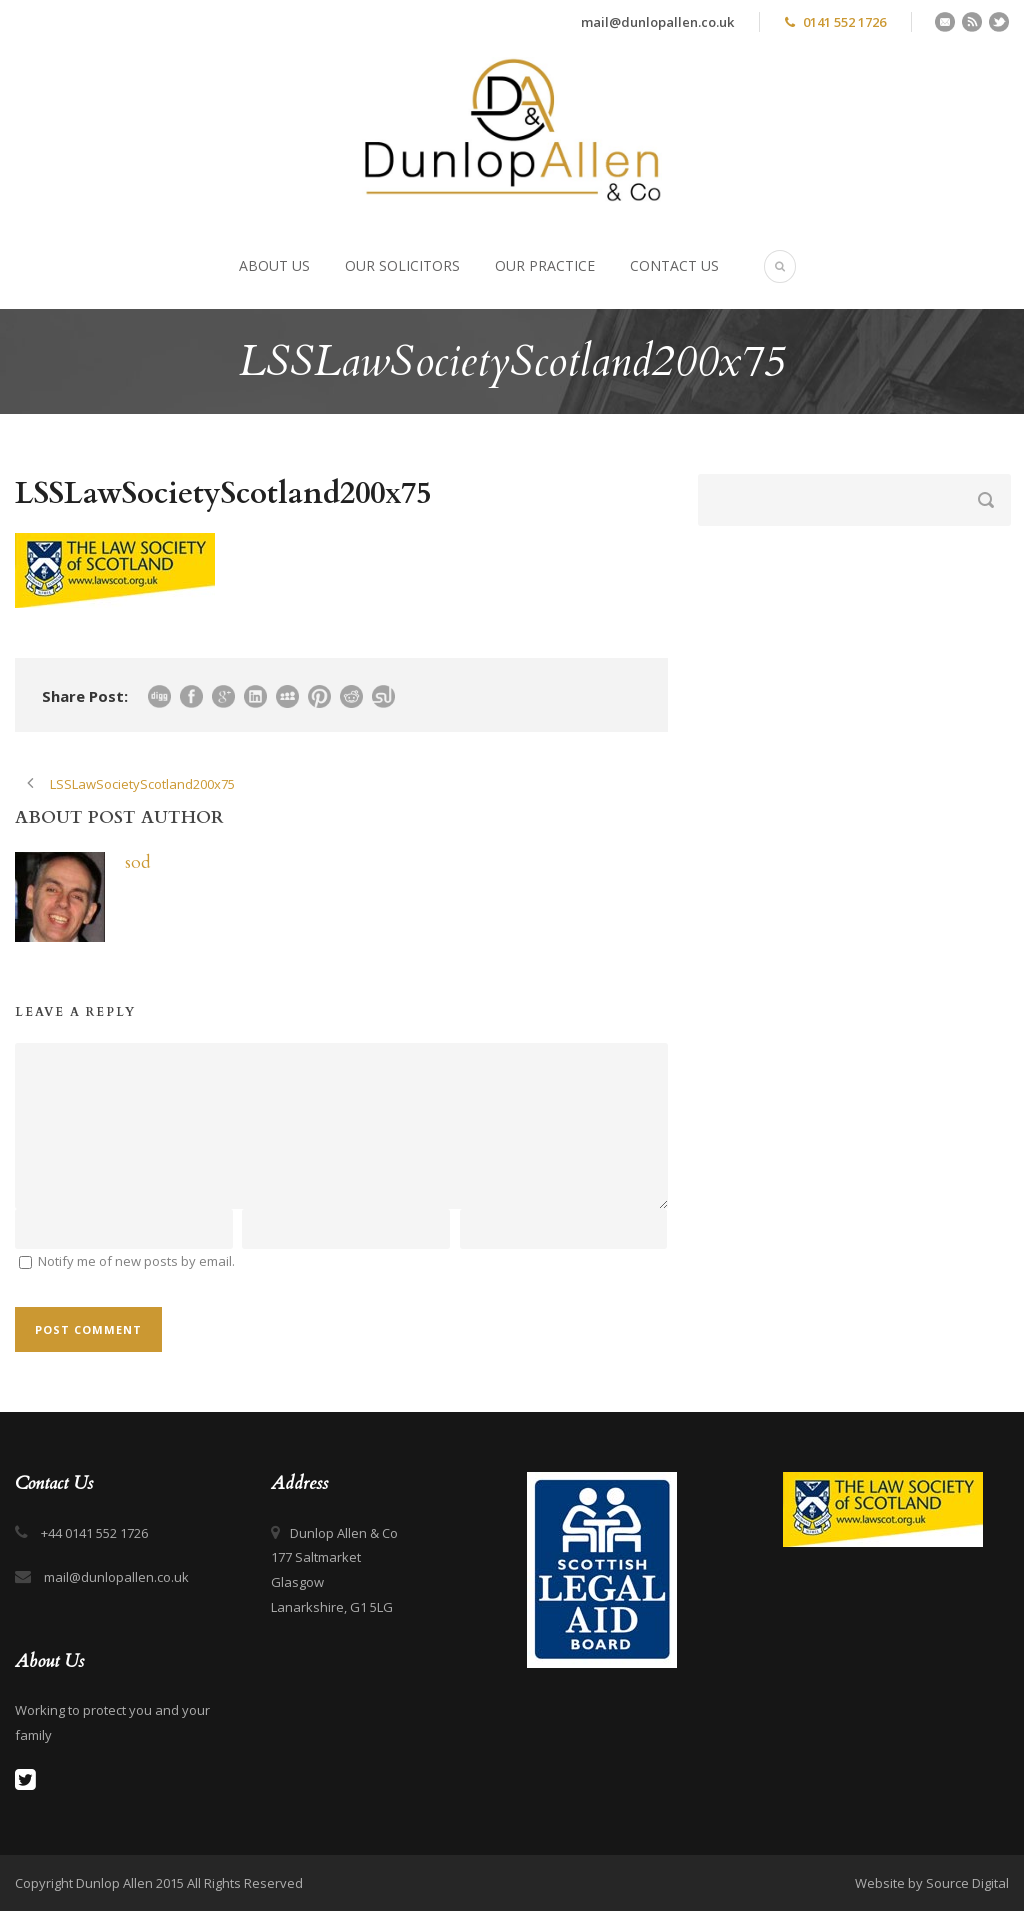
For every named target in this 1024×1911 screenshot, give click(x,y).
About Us (274, 265)
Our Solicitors (402, 265)
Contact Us (674, 265)
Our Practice (545, 265)
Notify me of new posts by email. (136, 1261)
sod (138, 862)
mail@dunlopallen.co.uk (657, 22)
